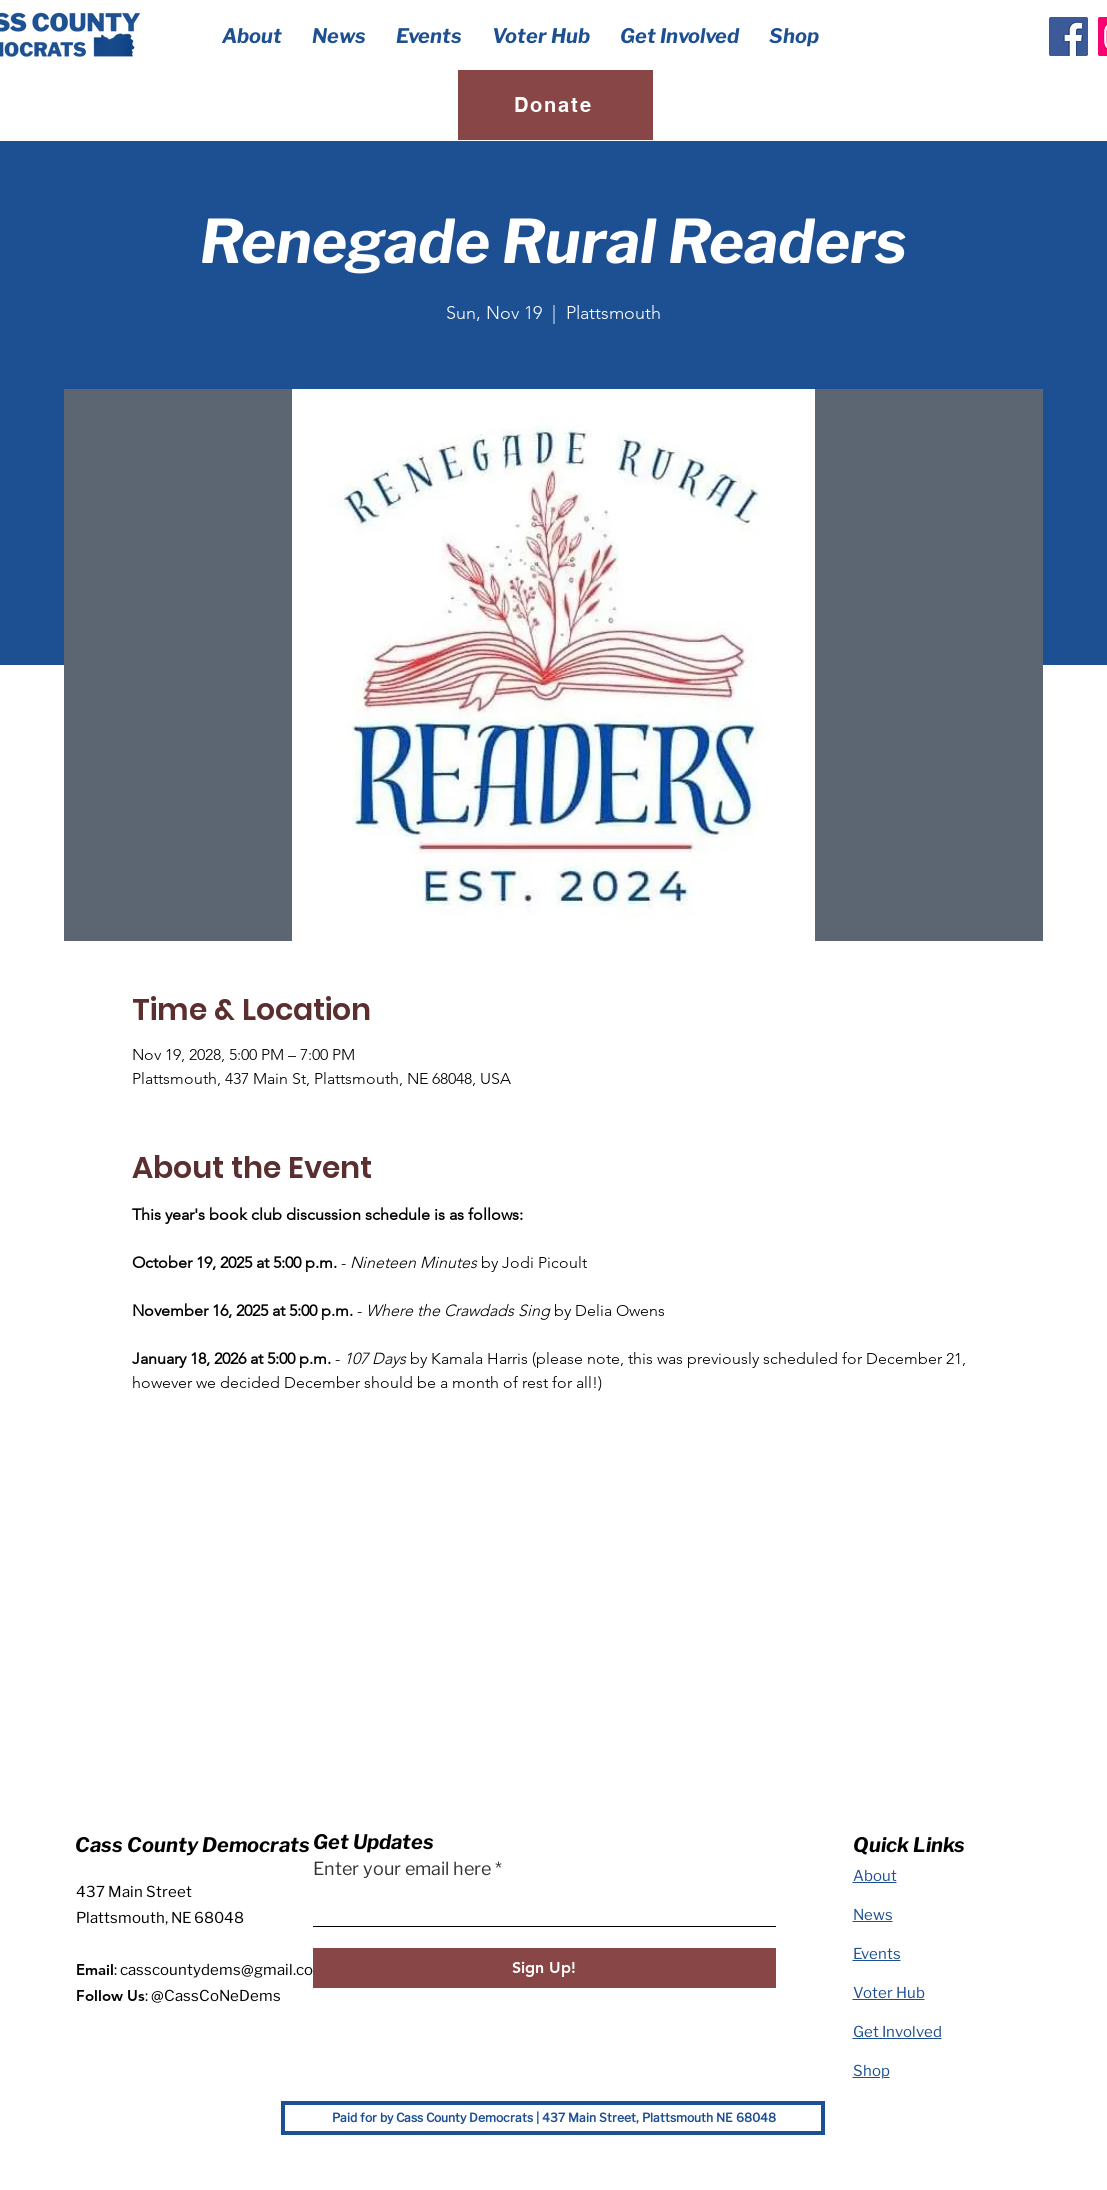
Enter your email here (402, 1869)
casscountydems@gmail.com (223, 1970)
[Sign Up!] (544, 1968)
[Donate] (555, 105)
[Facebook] (1068, 36)
